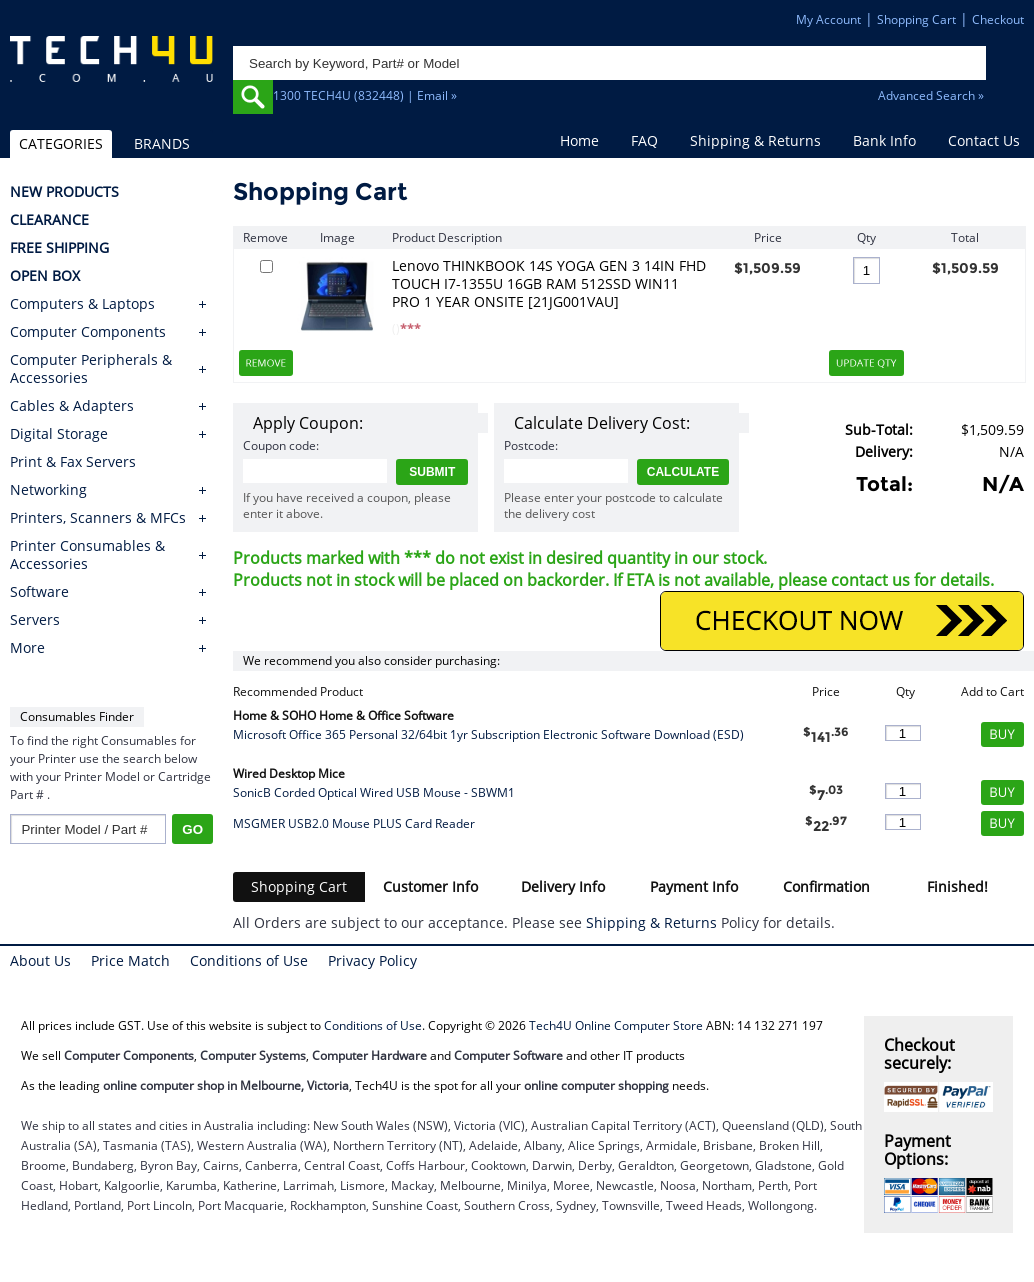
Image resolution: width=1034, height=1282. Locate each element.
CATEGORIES (61, 143)
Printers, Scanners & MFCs (98, 518)
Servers (35, 620)
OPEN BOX (45, 276)
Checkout (998, 19)
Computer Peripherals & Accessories (91, 369)
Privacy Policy (372, 960)
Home (579, 140)
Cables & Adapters (72, 406)
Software (39, 592)
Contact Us (984, 140)
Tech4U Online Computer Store (616, 1025)
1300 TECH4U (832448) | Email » (365, 95)
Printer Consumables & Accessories (87, 555)
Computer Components (88, 332)
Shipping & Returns (755, 140)
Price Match (130, 960)
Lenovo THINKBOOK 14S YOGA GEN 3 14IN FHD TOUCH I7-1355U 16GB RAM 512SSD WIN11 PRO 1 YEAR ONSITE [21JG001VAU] (549, 284)
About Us (40, 960)
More (27, 648)
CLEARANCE (49, 220)
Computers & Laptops (82, 304)
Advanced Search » (931, 95)
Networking (48, 490)
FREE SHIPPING (59, 248)
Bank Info (884, 140)
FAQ (644, 140)
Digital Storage (59, 434)
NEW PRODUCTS (64, 192)
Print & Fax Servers (73, 462)
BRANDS (162, 143)
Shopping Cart (916, 19)
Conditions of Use (249, 960)
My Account (828, 19)
